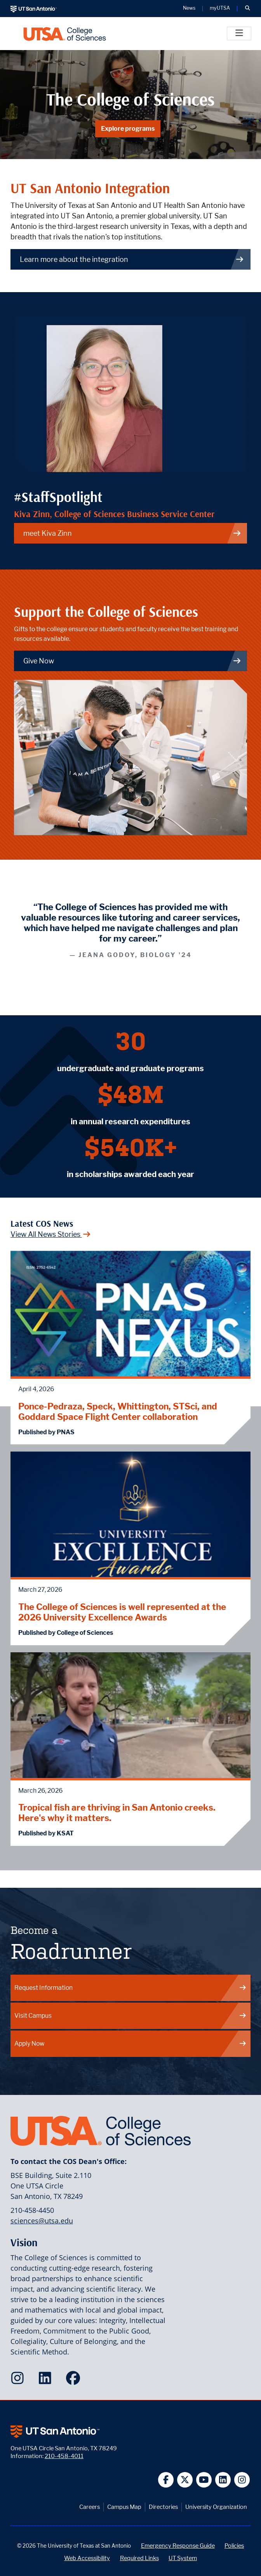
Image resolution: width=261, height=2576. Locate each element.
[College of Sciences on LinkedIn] (47, 2380)
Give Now (132, 661)
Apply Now (130, 2043)
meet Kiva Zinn (132, 533)
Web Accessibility (87, 2558)
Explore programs (128, 128)
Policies (234, 2545)
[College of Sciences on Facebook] (75, 2380)
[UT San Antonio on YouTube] (204, 2480)
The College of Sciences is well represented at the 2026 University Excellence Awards (122, 1611)
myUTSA (220, 8)
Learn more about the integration (132, 259)
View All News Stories (50, 1234)
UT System (183, 2558)
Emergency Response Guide (178, 2545)
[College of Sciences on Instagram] (19, 2380)
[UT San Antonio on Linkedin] (223, 2480)
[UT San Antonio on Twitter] (185, 2480)
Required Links (139, 2558)
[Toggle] (239, 33)
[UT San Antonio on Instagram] (242, 2480)
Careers (89, 2506)
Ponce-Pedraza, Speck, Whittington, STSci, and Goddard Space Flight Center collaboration (117, 1411)
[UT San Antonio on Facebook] (166, 2480)
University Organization (216, 2506)
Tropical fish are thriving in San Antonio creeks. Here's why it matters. (117, 1812)
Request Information (130, 1987)
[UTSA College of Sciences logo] (65, 33)
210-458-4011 (64, 2456)
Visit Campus (130, 2015)
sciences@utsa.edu (41, 2220)
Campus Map (124, 2506)
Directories (163, 2506)
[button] (247, 8)
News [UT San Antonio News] (189, 8)
